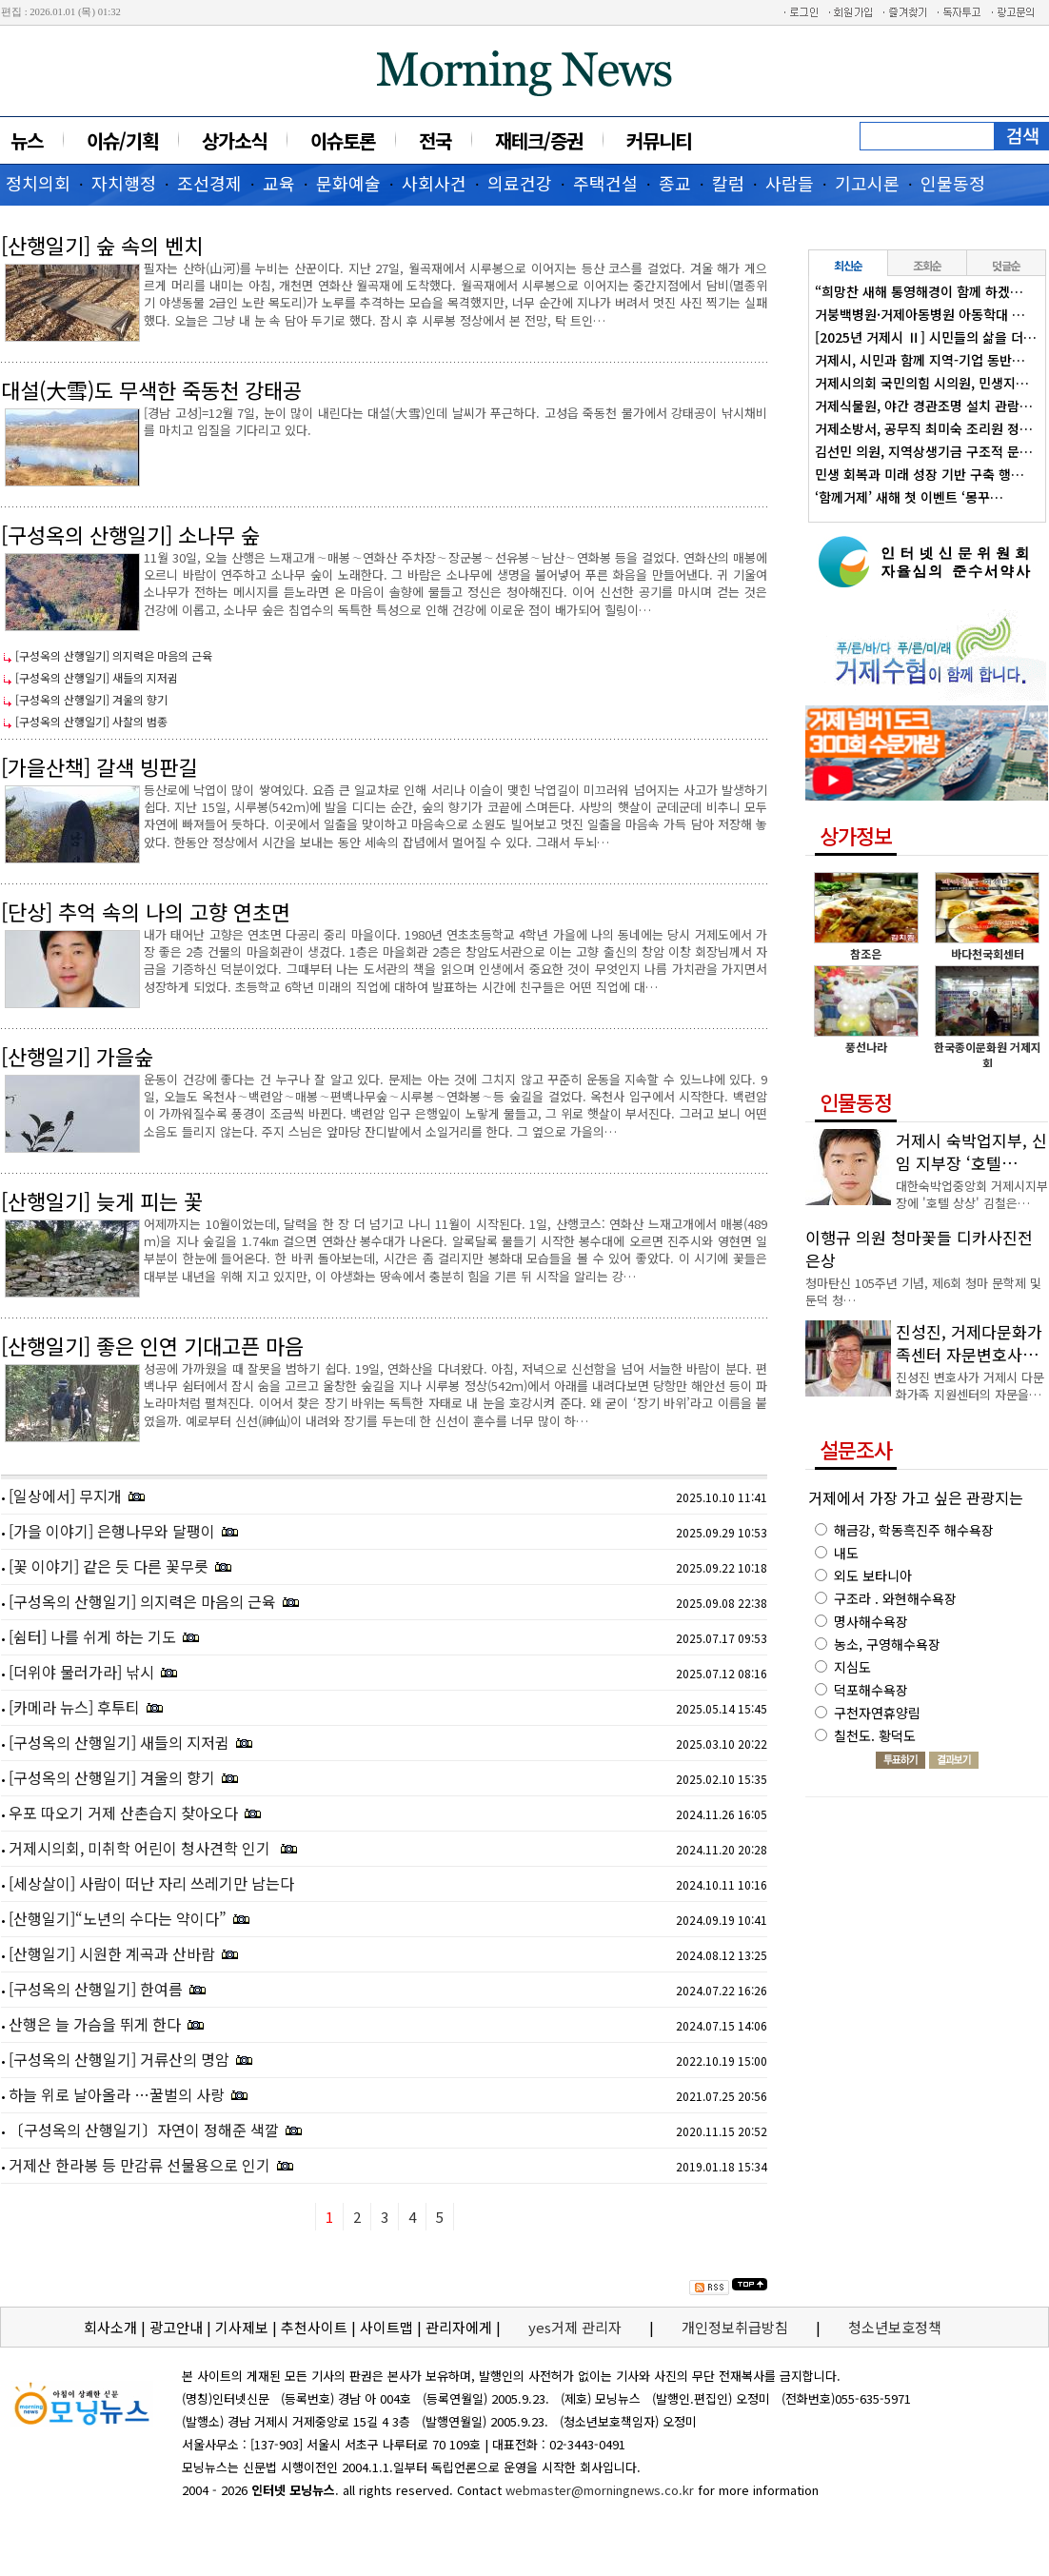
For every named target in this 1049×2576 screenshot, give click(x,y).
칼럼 (728, 182)
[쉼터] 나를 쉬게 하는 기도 (92, 1636)
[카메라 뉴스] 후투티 (74, 1706)
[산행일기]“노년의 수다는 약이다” (118, 1918)
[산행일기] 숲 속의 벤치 (102, 244)
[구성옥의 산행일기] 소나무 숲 (130, 534)
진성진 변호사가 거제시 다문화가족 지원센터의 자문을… (970, 1385)
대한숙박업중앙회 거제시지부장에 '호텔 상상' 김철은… (972, 1194)
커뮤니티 (658, 140)
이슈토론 (342, 140)
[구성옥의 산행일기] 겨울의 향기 (91, 699)
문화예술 (348, 182)
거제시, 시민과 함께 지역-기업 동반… (920, 359)
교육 (279, 182)
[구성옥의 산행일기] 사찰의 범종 (91, 721)
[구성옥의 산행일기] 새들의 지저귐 (96, 677)
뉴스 (26, 140)
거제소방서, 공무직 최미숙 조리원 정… (924, 428)
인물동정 (952, 182)
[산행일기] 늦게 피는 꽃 (102, 1200)
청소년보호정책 (894, 2327)
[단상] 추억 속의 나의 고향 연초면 (145, 911)
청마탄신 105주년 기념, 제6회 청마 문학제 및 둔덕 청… (923, 1291)
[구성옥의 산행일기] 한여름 (96, 1988)
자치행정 (123, 182)
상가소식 (234, 140)
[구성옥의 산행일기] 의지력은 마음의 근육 (113, 655)
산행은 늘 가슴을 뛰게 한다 (95, 2023)
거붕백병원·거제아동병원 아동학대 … (920, 314)
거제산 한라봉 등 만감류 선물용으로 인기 (139, 2164)
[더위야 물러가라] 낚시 (81, 1671)
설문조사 (856, 1449)
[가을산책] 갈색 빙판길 (99, 766)
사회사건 (434, 182)
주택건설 (605, 182)
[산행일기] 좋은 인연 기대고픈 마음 (152, 1345)
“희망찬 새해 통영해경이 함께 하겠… (919, 291)
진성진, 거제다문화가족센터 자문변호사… (969, 1342)
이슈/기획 (122, 140)
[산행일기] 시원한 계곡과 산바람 (112, 1953)
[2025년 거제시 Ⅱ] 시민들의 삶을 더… (926, 337)
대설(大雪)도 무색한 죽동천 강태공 (151, 389)
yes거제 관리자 (576, 2327)
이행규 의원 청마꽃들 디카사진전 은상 (919, 1248)
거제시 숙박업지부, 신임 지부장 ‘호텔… (971, 1151)
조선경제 (209, 182)
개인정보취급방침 (735, 2327)
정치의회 (38, 182)
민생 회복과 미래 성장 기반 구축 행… (919, 474)
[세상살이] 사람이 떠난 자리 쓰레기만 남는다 (151, 1883)
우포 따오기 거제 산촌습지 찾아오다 (123, 1812)
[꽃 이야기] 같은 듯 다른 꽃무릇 (108, 1566)
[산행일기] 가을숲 (77, 1055)
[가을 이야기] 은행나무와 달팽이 (112, 1530)
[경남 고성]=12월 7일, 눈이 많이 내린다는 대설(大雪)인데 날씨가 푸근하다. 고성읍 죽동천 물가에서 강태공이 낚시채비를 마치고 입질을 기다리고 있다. (455, 421)
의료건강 (519, 182)
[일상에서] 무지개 (65, 1495)
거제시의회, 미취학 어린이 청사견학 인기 (141, 1847)
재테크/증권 (539, 140)
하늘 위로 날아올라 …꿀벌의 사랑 (117, 2094)
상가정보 (856, 835)
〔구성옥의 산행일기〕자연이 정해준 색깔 (144, 2129)
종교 (675, 182)
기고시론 (867, 182)
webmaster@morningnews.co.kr (599, 2490)
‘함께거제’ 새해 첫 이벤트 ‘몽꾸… (909, 496)
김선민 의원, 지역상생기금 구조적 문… (924, 451)
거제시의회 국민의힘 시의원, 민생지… (922, 382)
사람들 (789, 182)
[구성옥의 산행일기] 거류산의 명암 (119, 2059)
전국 (435, 140)
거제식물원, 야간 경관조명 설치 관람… (924, 405)
